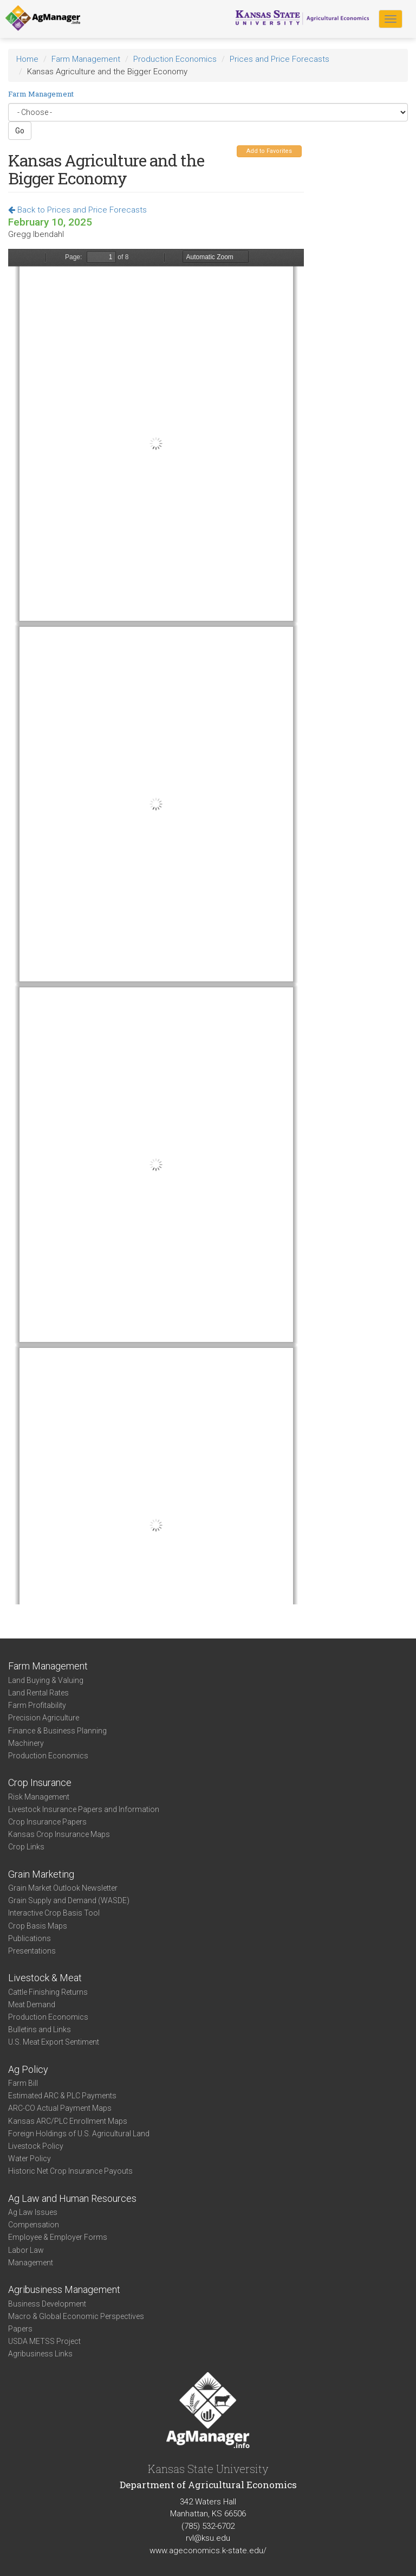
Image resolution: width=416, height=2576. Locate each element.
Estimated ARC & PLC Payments (62, 2095)
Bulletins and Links (39, 2029)
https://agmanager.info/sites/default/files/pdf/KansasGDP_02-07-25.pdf (156, 926)
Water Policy (29, 2158)
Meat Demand (31, 2004)
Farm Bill (23, 2083)
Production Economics (175, 59)
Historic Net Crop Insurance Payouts (70, 2171)
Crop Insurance (40, 1782)
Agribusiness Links (40, 2353)
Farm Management (85, 59)
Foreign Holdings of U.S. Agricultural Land (79, 2133)
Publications (29, 1938)
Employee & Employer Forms (57, 2237)
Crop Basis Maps (37, 1926)
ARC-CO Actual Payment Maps (60, 2108)
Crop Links (26, 1846)
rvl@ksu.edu (208, 2538)
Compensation (33, 2224)
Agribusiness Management (64, 2289)
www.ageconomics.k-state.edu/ (208, 2550)
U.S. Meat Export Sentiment (53, 2042)
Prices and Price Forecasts (279, 59)
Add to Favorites (269, 151)
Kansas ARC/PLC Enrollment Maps (67, 2121)
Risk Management (38, 1797)
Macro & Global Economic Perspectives (76, 2316)
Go (19, 130)
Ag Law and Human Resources (72, 2198)
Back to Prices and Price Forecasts (77, 210)
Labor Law (26, 2250)
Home (27, 59)
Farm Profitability (37, 1705)
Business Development (47, 2303)
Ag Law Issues (32, 2212)
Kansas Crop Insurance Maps (59, 1834)
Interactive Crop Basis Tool (54, 1913)
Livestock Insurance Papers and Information (83, 1809)
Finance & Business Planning (57, 1730)
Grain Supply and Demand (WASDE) (68, 1900)
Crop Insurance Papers (47, 1821)
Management (30, 2262)
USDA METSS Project (44, 2341)
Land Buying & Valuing (45, 1680)
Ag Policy (28, 2069)
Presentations (32, 1951)
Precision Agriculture (43, 1717)
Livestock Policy (35, 2146)
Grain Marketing (41, 1874)
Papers (20, 2328)
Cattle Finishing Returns (48, 1992)
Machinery (26, 1743)
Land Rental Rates (38, 1692)
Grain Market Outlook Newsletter (63, 1888)
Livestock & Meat (45, 1977)
